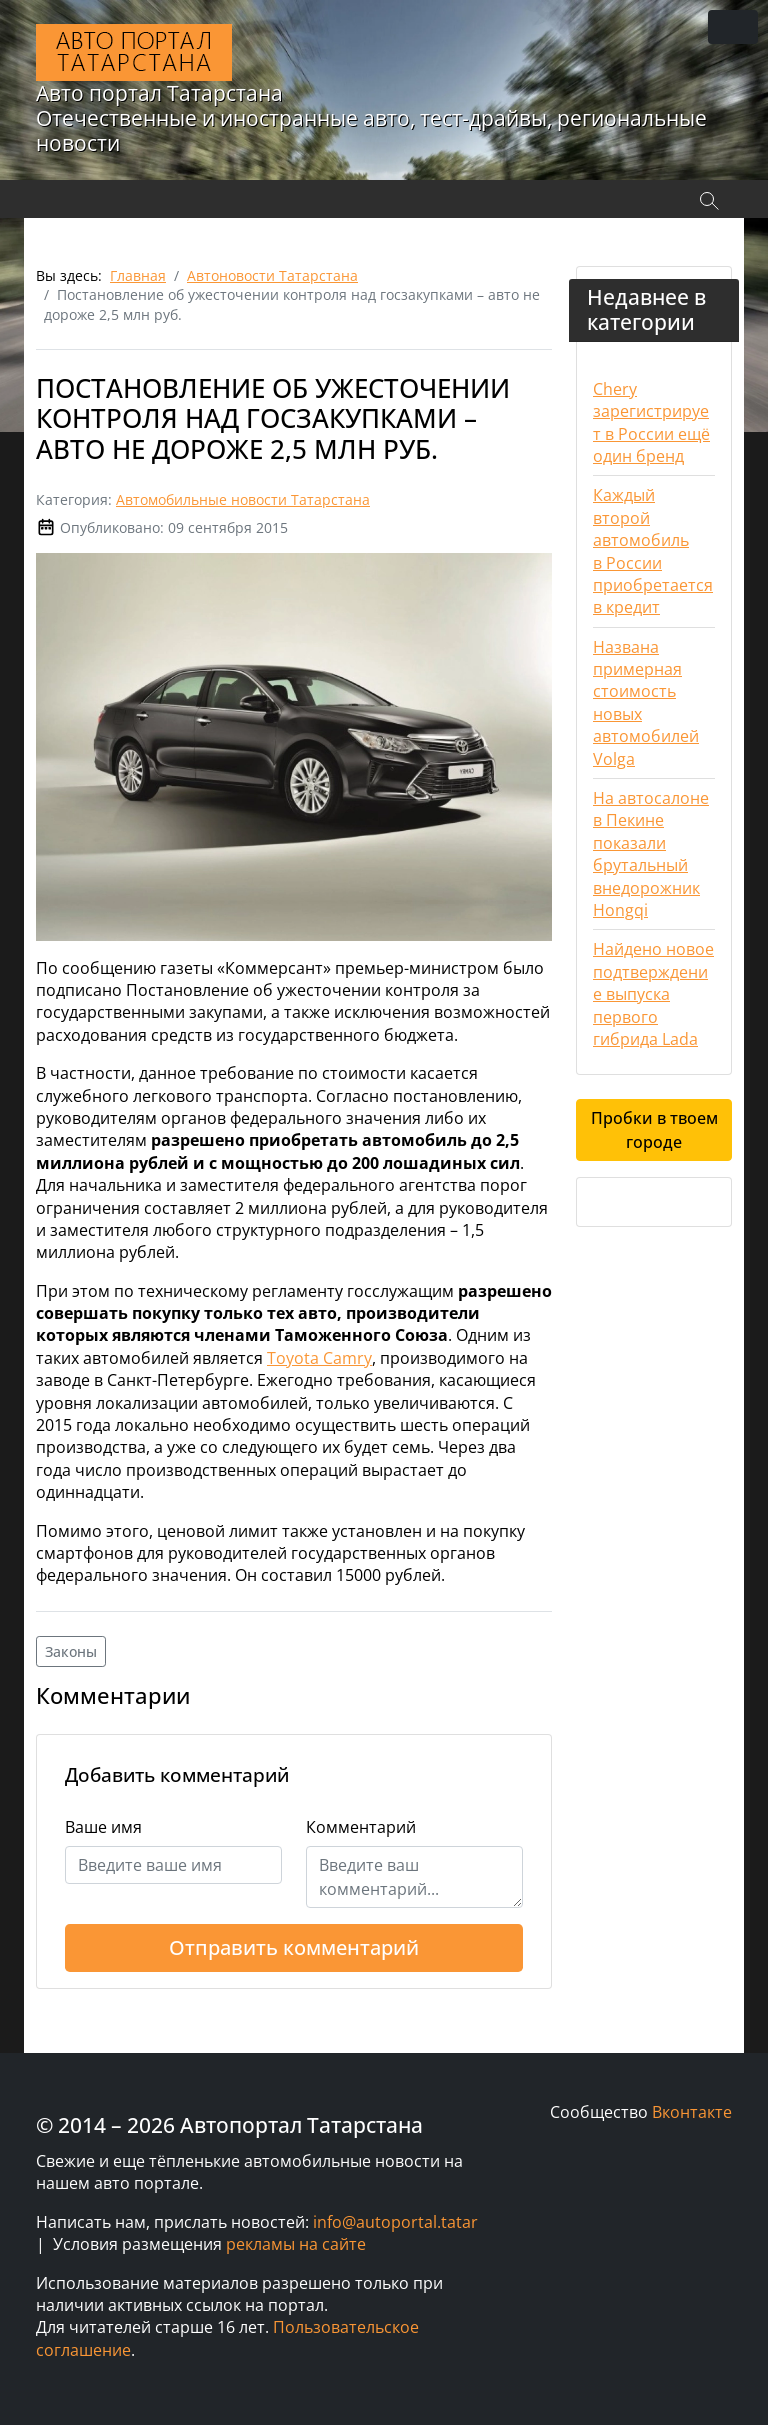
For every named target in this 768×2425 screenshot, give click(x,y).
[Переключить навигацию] (733, 27)
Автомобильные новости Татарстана (243, 499)
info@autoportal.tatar (395, 2222)
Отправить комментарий (294, 1947)
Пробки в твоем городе (654, 1130)
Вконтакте (692, 2112)
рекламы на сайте (296, 2244)
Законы (71, 1651)
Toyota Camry (319, 1358)
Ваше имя (103, 1827)
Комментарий (361, 1827)
